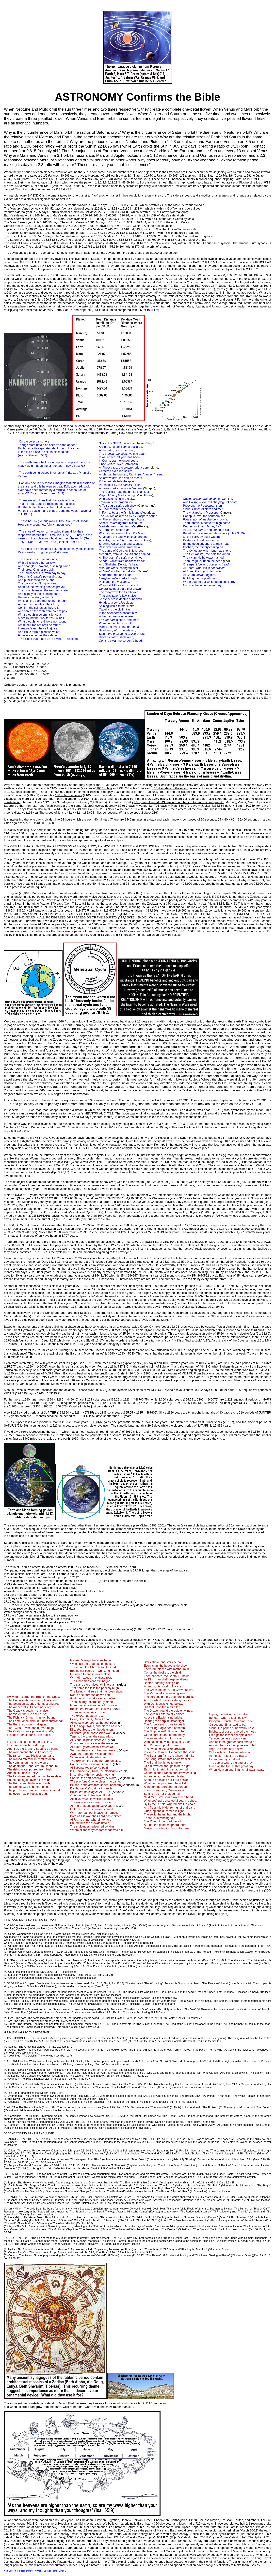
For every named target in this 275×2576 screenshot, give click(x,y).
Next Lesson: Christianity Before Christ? (23, 2571)
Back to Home (50, 2571)
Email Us (63, 2571)
